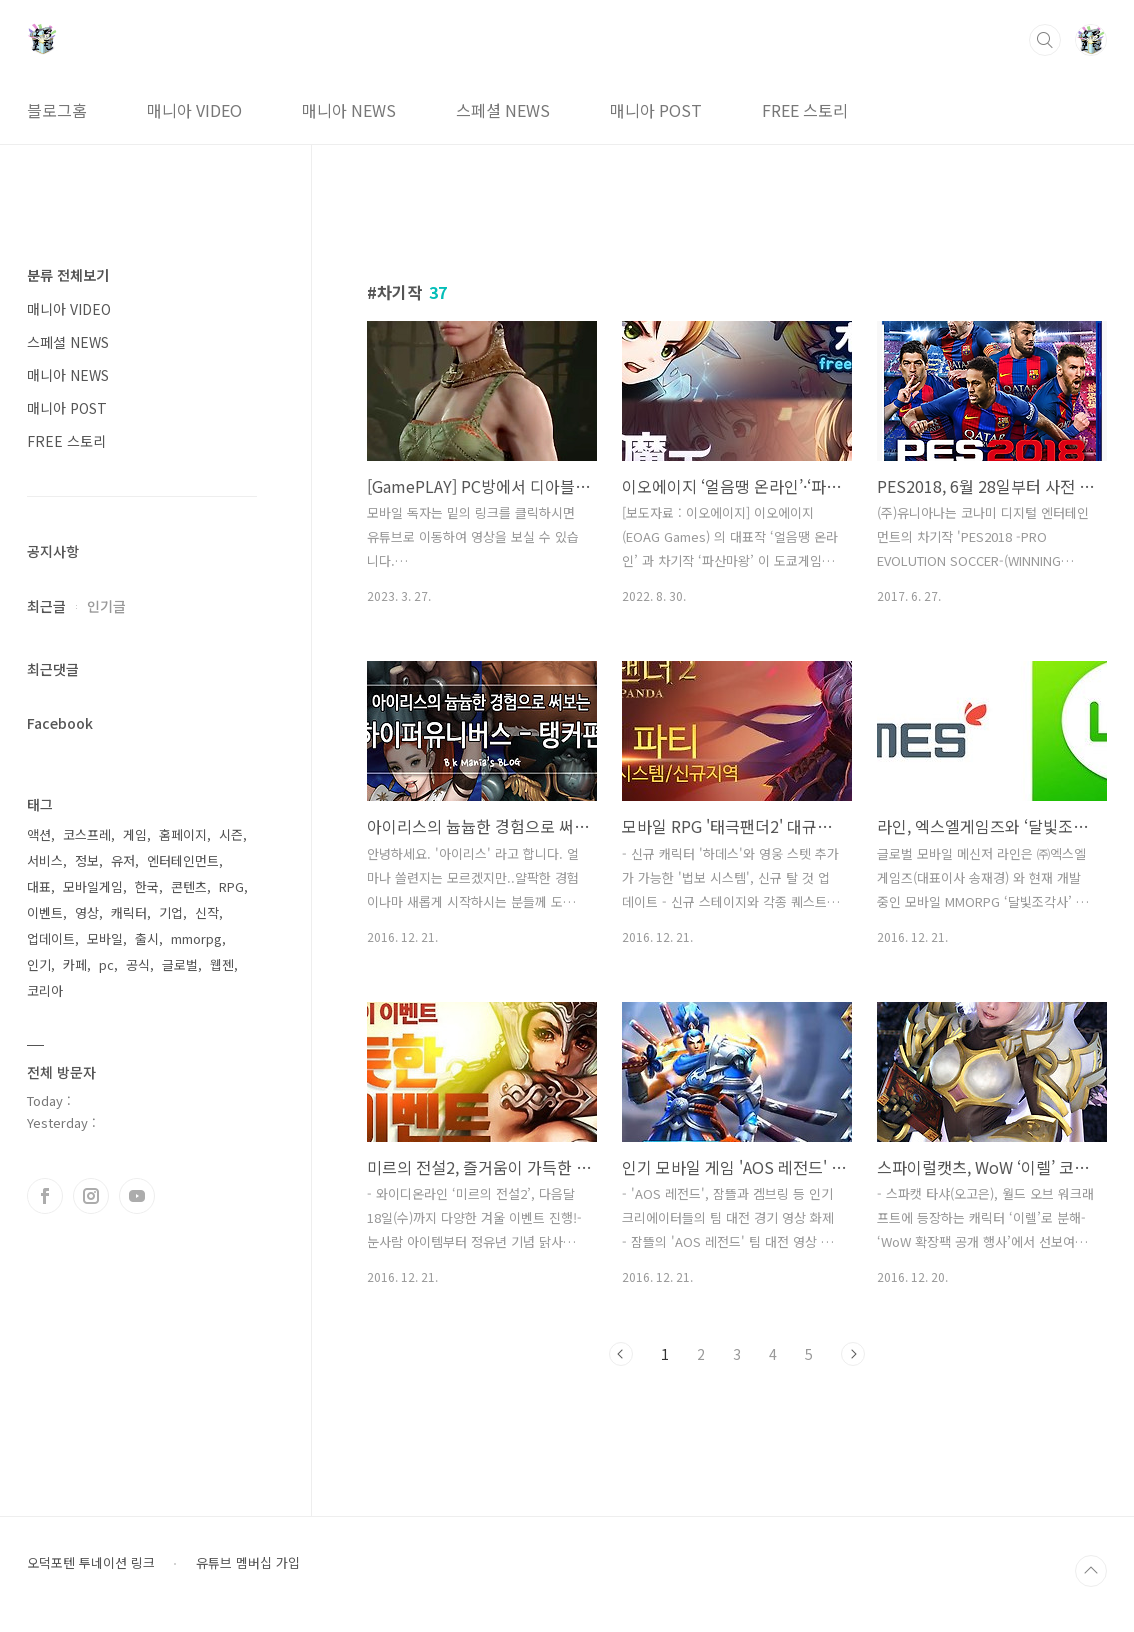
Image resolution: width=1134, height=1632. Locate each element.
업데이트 (51, 938)
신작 (207, 912)
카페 (75, 964)
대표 (39, 886)
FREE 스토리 (805, 110)
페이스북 (45, 1196)
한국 (147, 886)
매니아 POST (656, 110)
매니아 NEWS (349, 110)
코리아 (45, 990)
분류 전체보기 (68, 275)
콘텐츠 (189, 886)
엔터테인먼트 (183, 860)
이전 (621, 1354)
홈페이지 (183, 834)
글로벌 (180, 964)
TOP (1091, 1571)
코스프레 (87, 834)
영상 (87, 912)
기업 (171, 912)
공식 (138, 964)
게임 (135, 834)
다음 (853, 1354)
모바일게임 (93, 886)
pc (106, 964)
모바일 (105, 938)
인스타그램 (91, 1196)
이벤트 (45, 912)
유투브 (137, 1196)
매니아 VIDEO (194, 110)
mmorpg (196, 938)
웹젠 (222, 964)
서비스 (45, 860)
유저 (123, 860)
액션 (39, 834)
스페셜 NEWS (503, 110)
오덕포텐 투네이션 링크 (91, 1563)
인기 (39, 964)
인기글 (106, 606)
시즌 (231, 834)
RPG (231, 886)
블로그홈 (57, 110)
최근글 (46, 606)
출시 (147, 938)
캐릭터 (129, 912)
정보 (87, 860)
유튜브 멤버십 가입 (248, 1563)
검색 (1045, 40)
